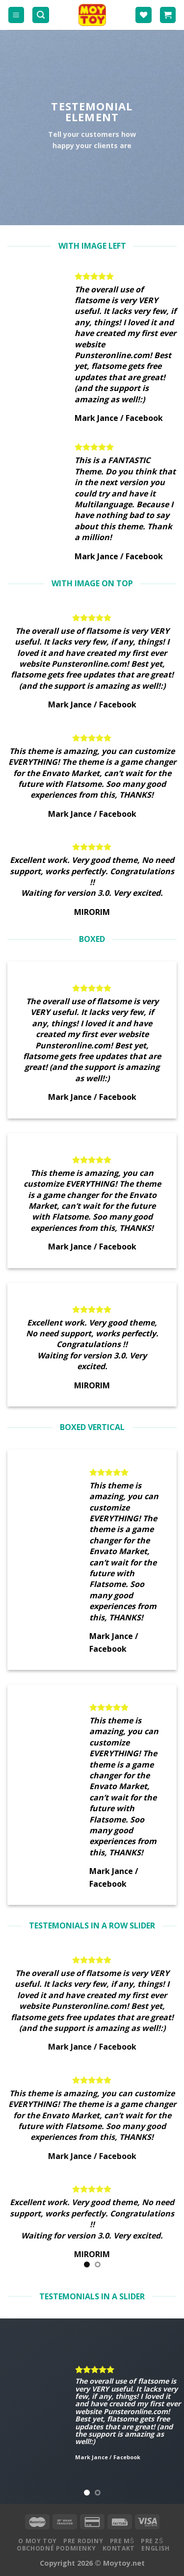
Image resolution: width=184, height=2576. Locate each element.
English (155, 2548)
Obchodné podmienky (56, 2548)
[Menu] (16, 15)
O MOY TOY (37, 2541)
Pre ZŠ (152, 2541)
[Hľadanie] (40, 15)
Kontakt (119, 2548)
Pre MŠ (122, 2541)
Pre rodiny (83, 2541)
